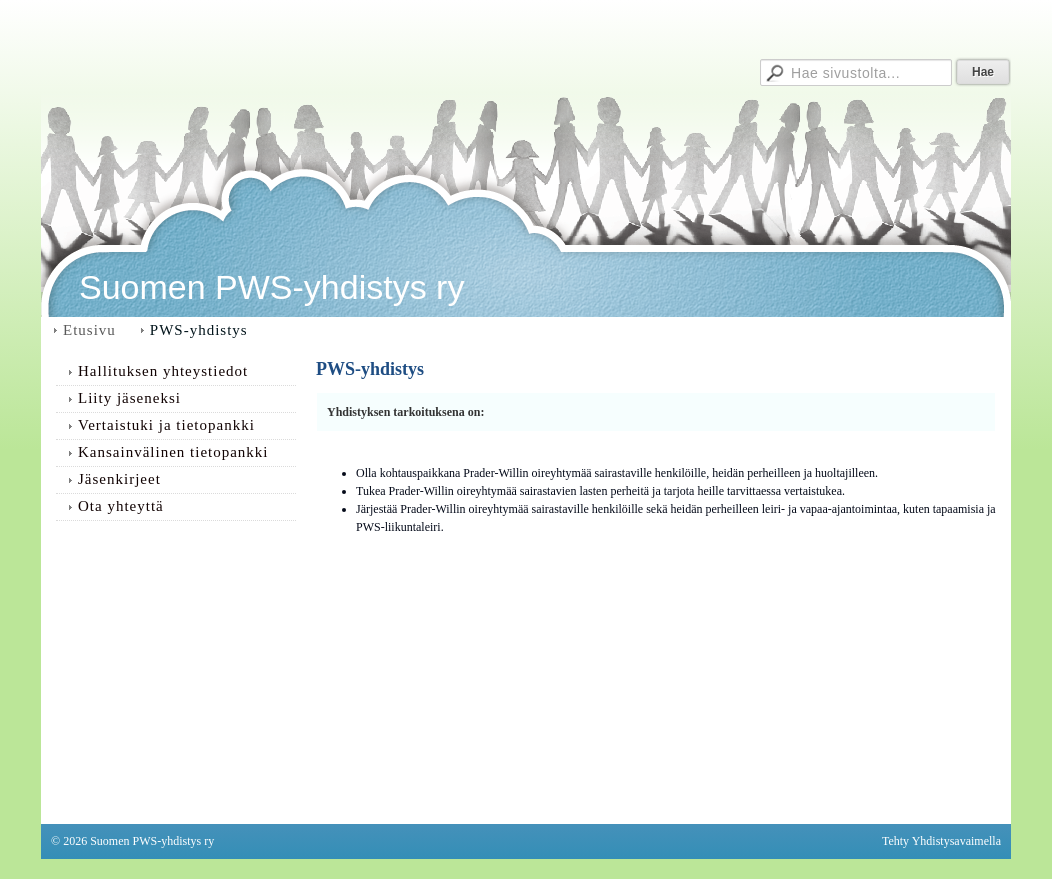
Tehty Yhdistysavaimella (941, 841)
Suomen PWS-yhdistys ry (271, 287)
